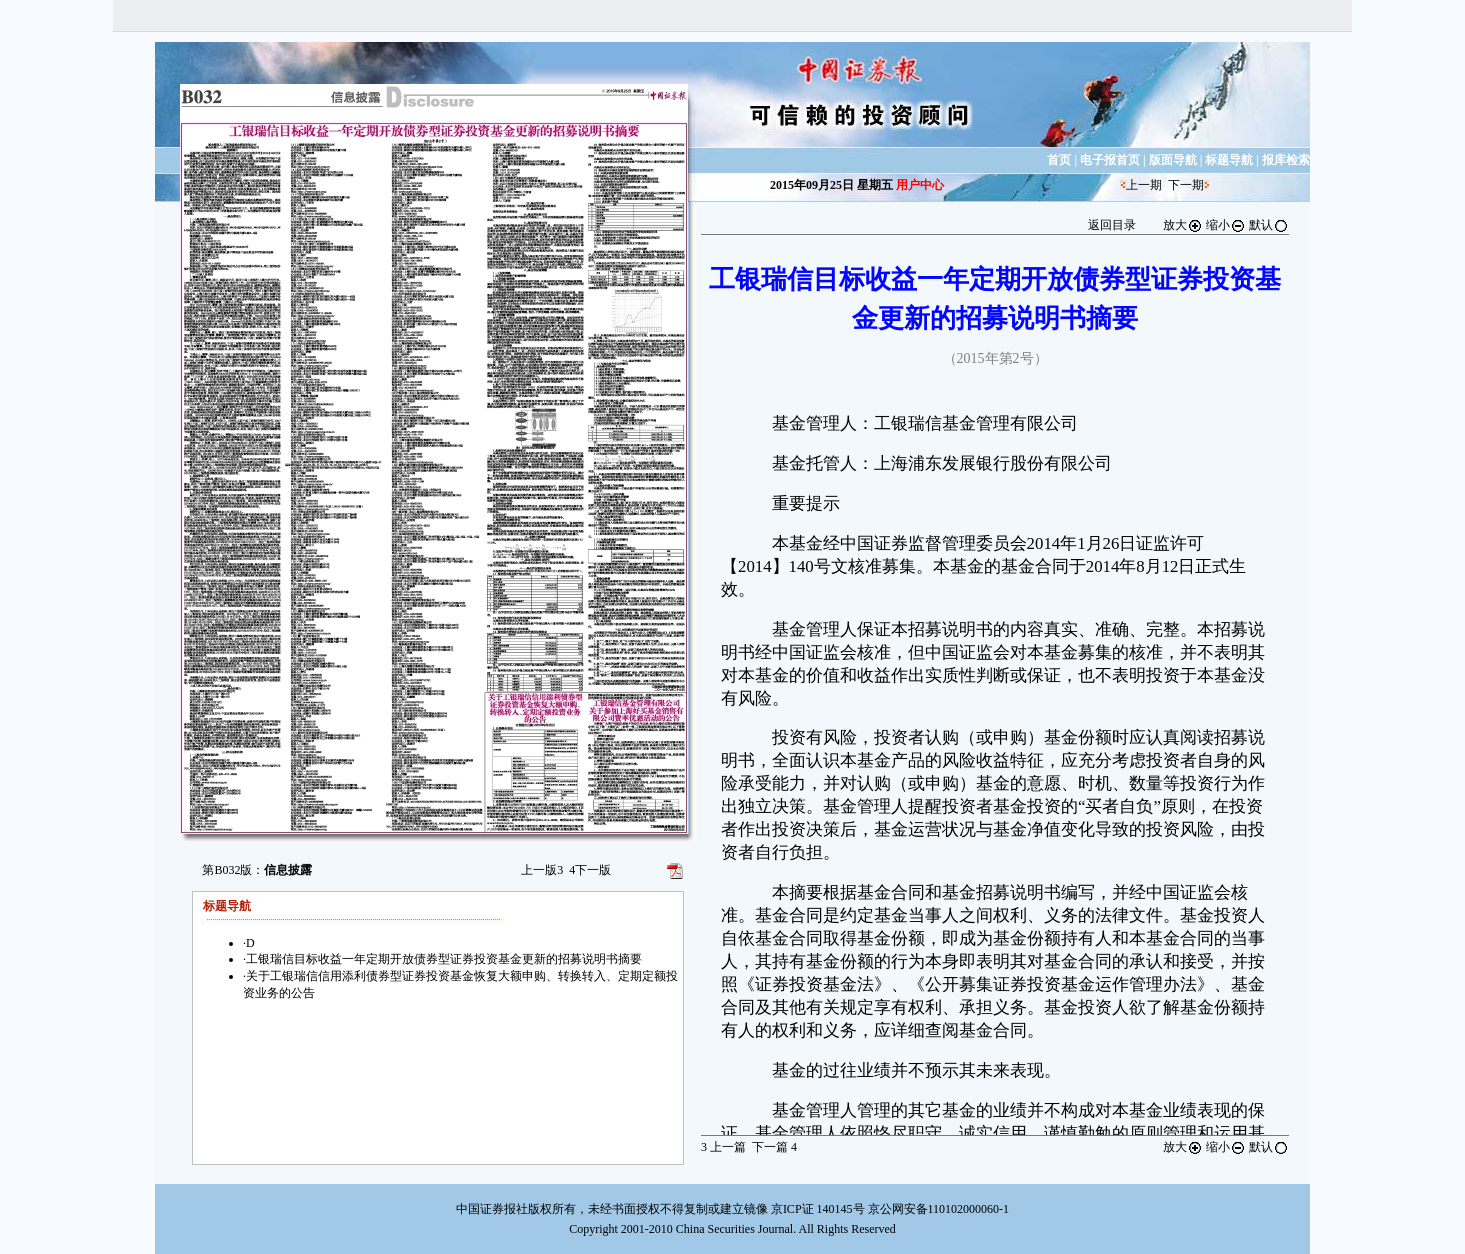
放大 (1183, 225)
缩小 (1226, 225)
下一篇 (774, 1147)
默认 (1269, 225)
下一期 (1186, 185)
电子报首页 (1110, 160)
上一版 (542, 870)
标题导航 (1229, 160)
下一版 (590, 870)
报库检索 (1286, 160)
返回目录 (1112, 225)
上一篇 (723, 1147)
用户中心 (920, 185)
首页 (1059, 160)
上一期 (1144, 185)
